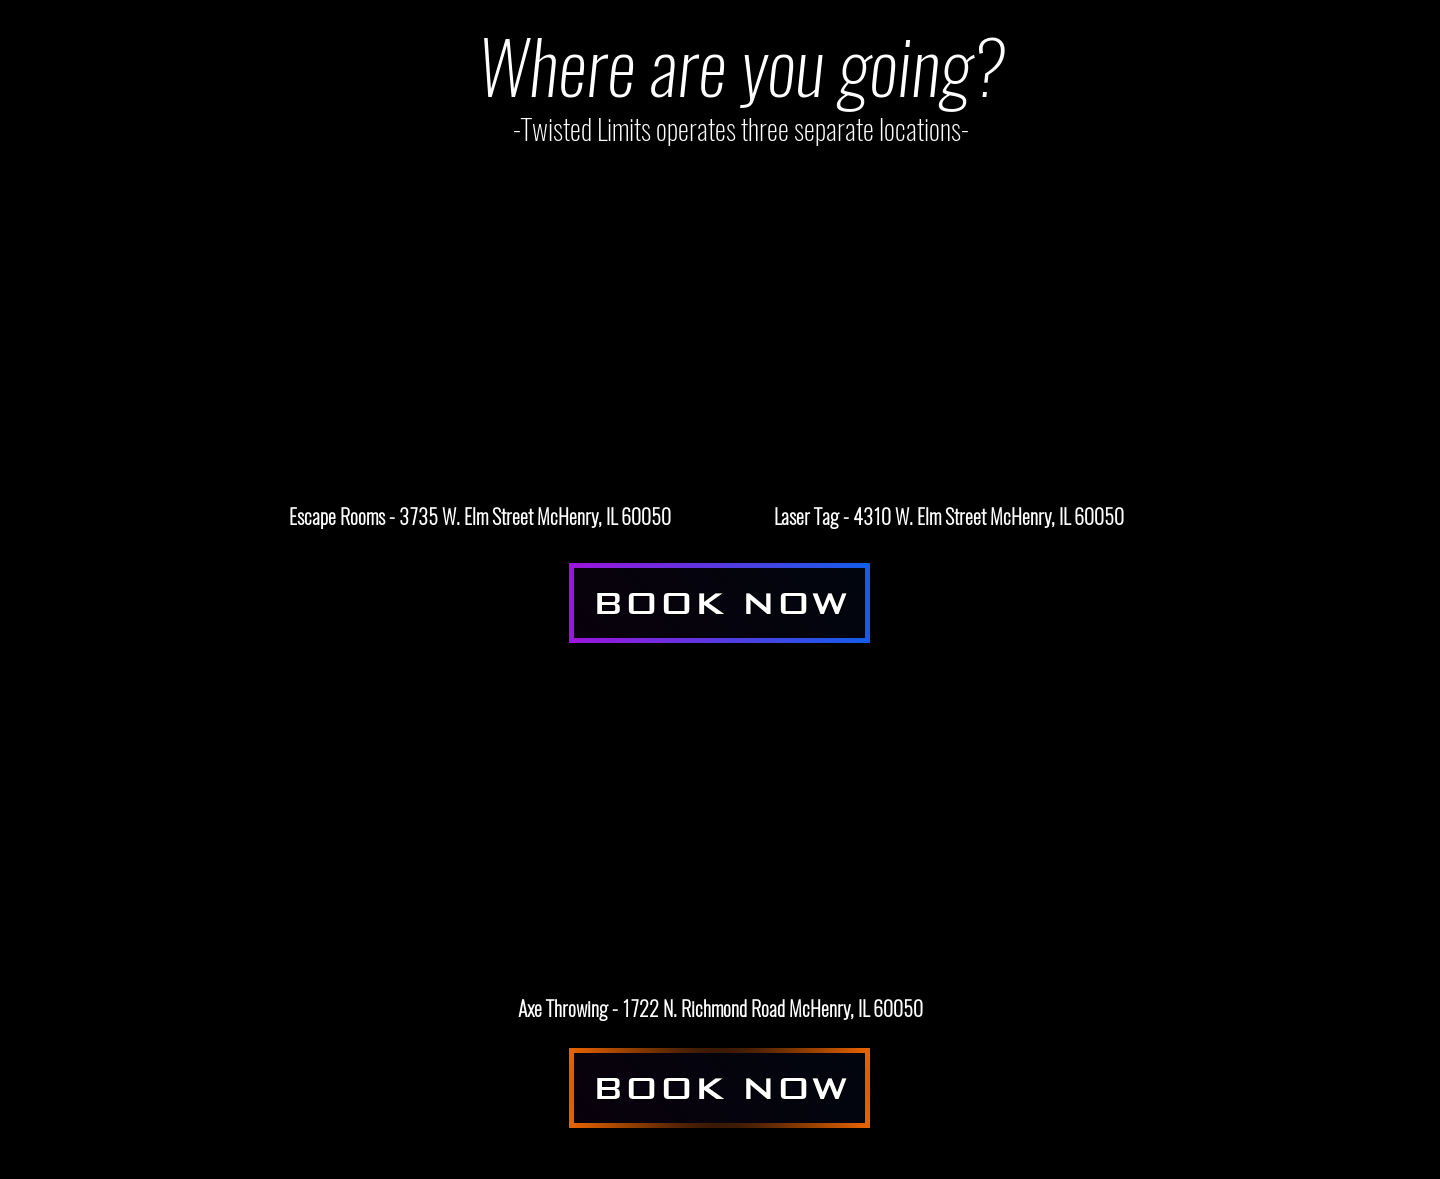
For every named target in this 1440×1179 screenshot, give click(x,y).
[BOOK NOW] (719, 603)
